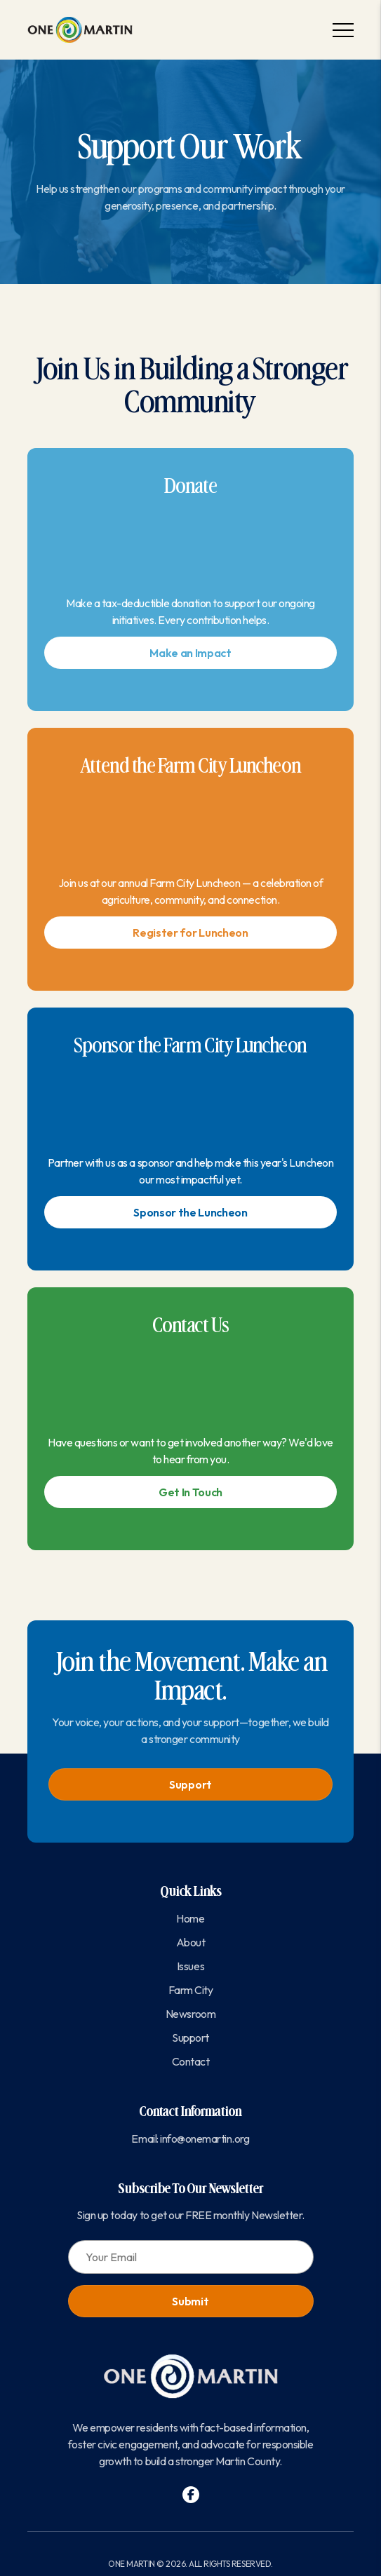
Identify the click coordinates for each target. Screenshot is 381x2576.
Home (190, 1918)
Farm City (190, 1990)
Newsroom (190, 2014)
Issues (190, 1966)
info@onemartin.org (204, 2138)
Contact (191, 2061)
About (191, 1942)
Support (190, 1784)
